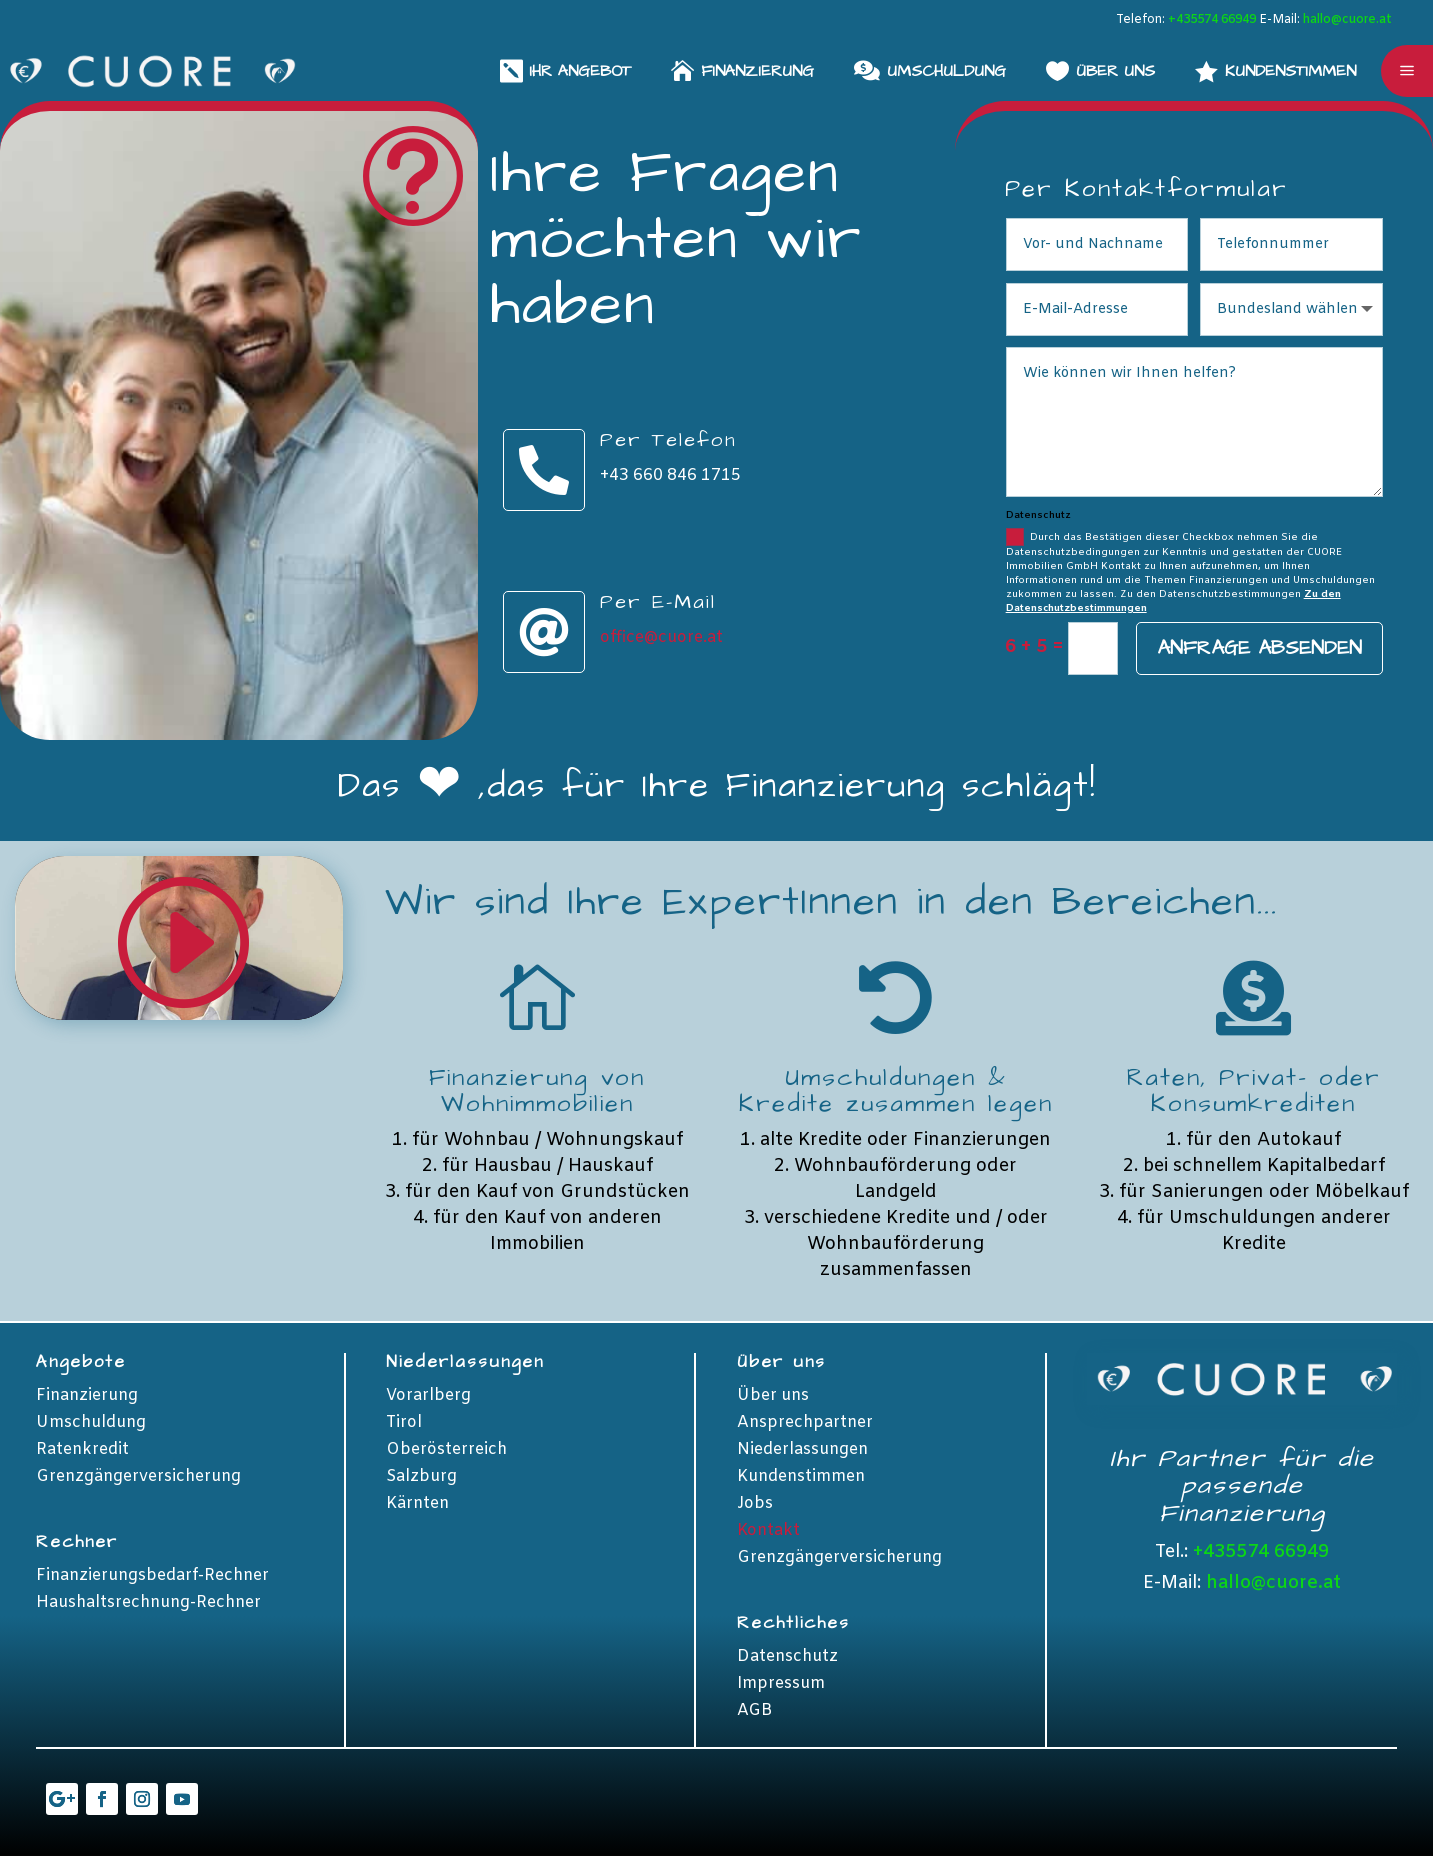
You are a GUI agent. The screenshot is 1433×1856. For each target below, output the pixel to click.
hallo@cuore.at (1347, 20)
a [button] (1407, 71)
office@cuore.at (661, 637)
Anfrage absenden (1259, 648)
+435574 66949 (1212, 20)
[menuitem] (1275, 70)
